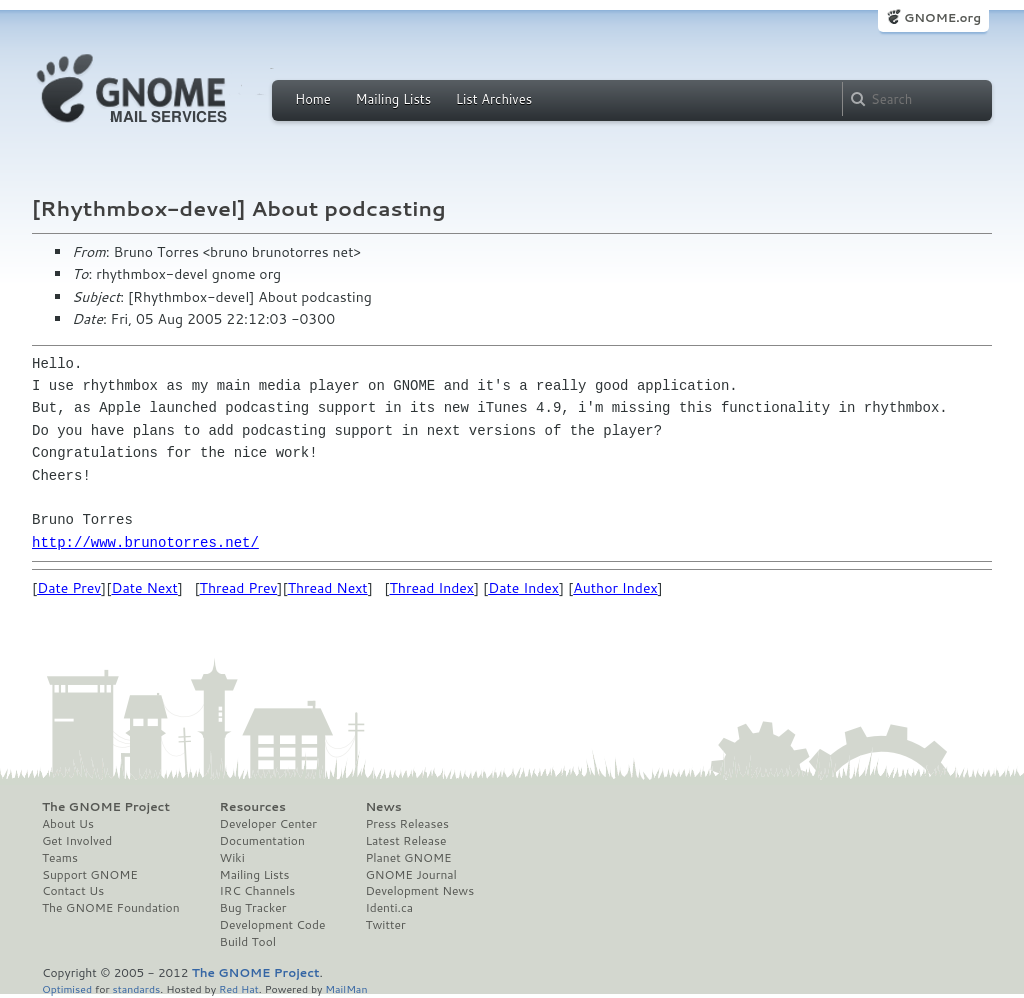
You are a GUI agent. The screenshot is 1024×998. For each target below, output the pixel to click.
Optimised (67, 988)
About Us (68, 824)
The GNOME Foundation (111, 908)
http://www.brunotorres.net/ (145, 542)
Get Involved (77, 841)
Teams (60, 858)
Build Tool (248, 942)
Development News (419, 891)
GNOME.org (942, 17)
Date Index (523, 588)
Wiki (232, 858)
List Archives (494, 99)
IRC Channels (258, 891)
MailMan (346, 988)
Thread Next (328, 588)
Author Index (615, 588)
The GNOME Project (106, 807)
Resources (253, 807)
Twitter (385, 925)
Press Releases (406, 824)
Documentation (262, 841)
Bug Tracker (253, 908)
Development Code (273, 925)
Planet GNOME (408, 858)
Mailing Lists (393, 99)
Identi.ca (389, 908)
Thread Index (432, 588)
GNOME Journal (411, 875)
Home (313, 99)
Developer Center (268, 824)
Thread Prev (239, 588)
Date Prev (69, 588)
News (383, 807)
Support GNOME (90, 875)
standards (136, 988)
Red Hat (239, 988)
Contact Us (73, 891)
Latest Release (405, 841)
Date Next (144, 588)
